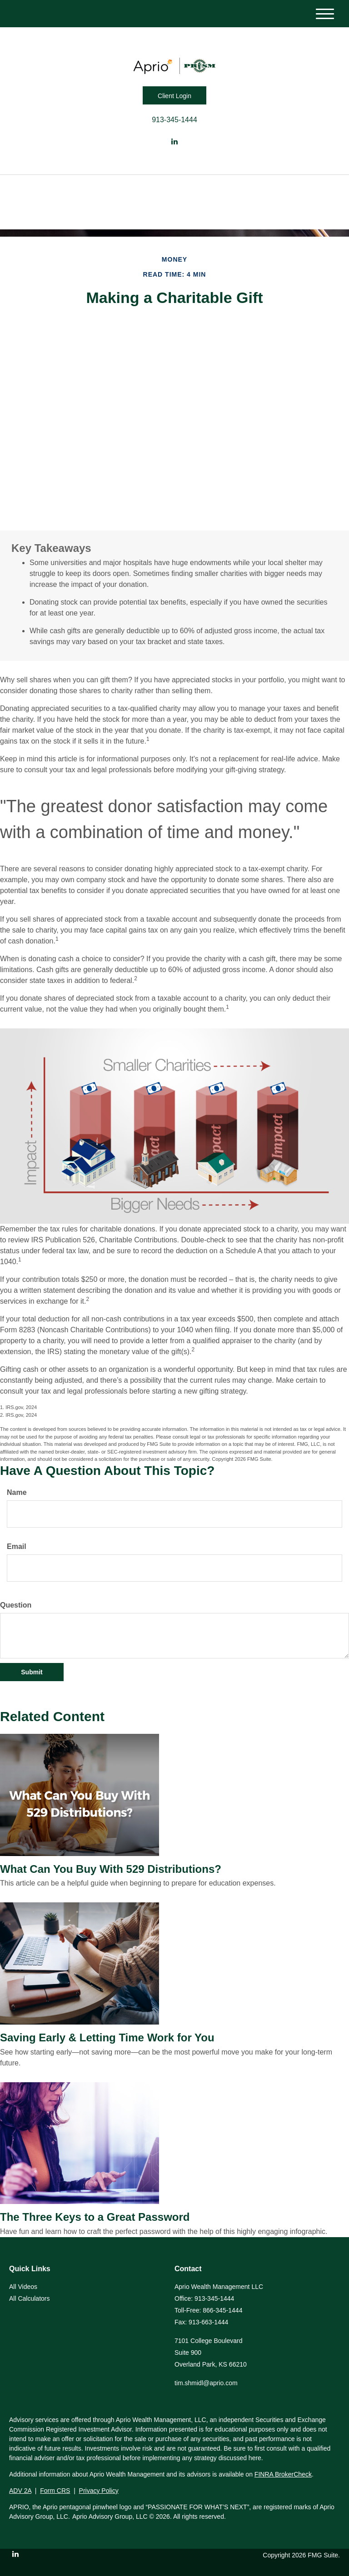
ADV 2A (20, 2490)
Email (16, 1546)
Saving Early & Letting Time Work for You (107, 2037)
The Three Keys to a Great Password (94, 2217)
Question (15, 1605)
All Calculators (29, 2298)
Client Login (174, 95)
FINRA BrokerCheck (283, 2474)
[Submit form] (32, 1672)
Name (17, 1492)
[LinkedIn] (174, 141)
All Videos (23, 2286)
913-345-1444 (174, 120)
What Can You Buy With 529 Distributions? (110, 1869)
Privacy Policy (99, 2490)
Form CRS (55, 2490)
